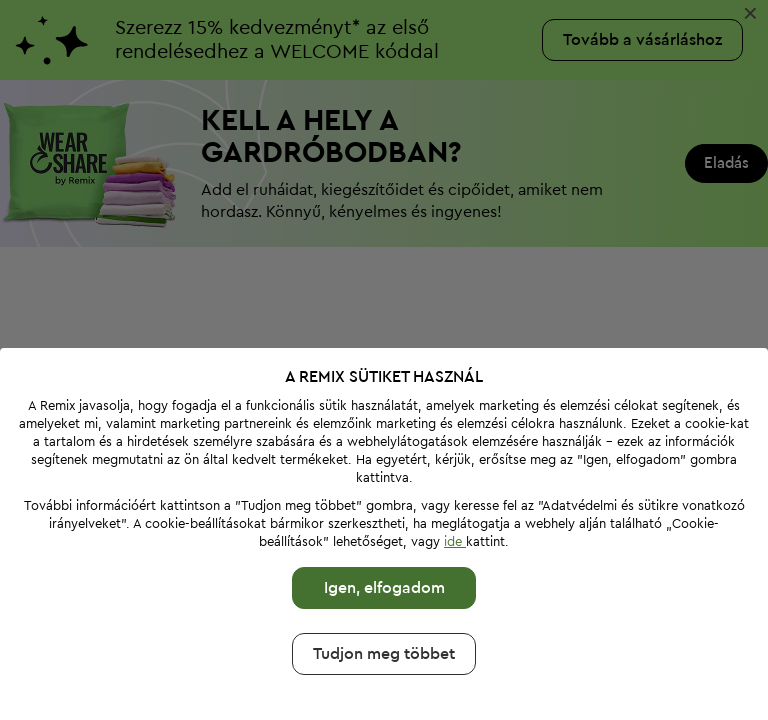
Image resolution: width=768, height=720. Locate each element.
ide (455, 541)
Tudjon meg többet (384, 654)
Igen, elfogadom (384, 588)
